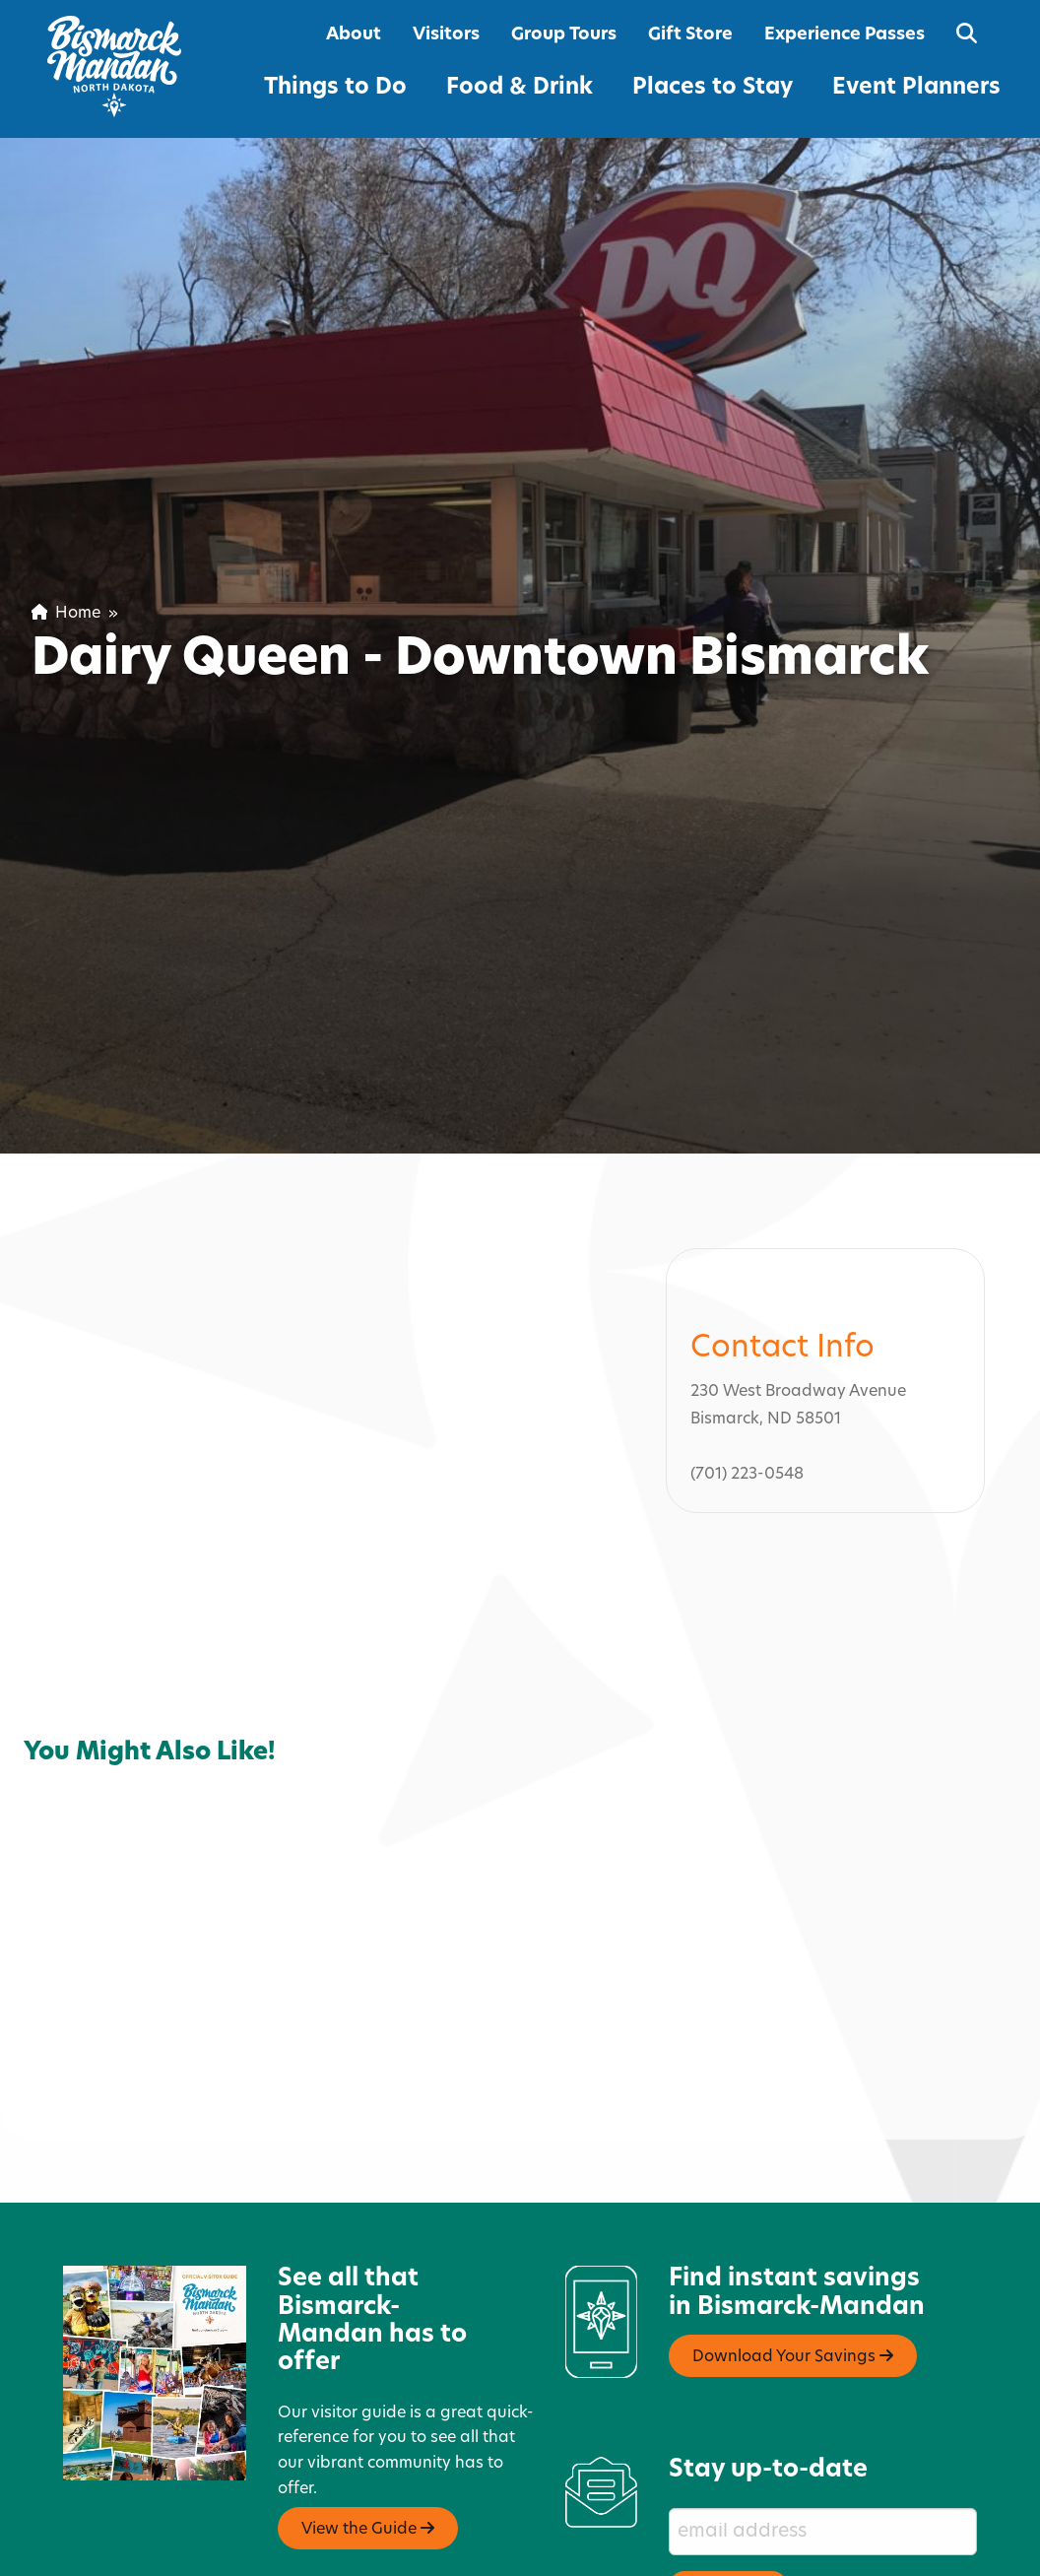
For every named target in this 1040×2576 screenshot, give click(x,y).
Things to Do (335, 88)
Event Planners (916, 88)
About (353, 35)
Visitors (446, 35)
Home (66, 614)
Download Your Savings (792, 2261)
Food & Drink (519, 88)
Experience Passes (844, 35)
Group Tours (564, 35)
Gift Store (690, 35)
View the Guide (367, 2433)
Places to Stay (712, 88)
